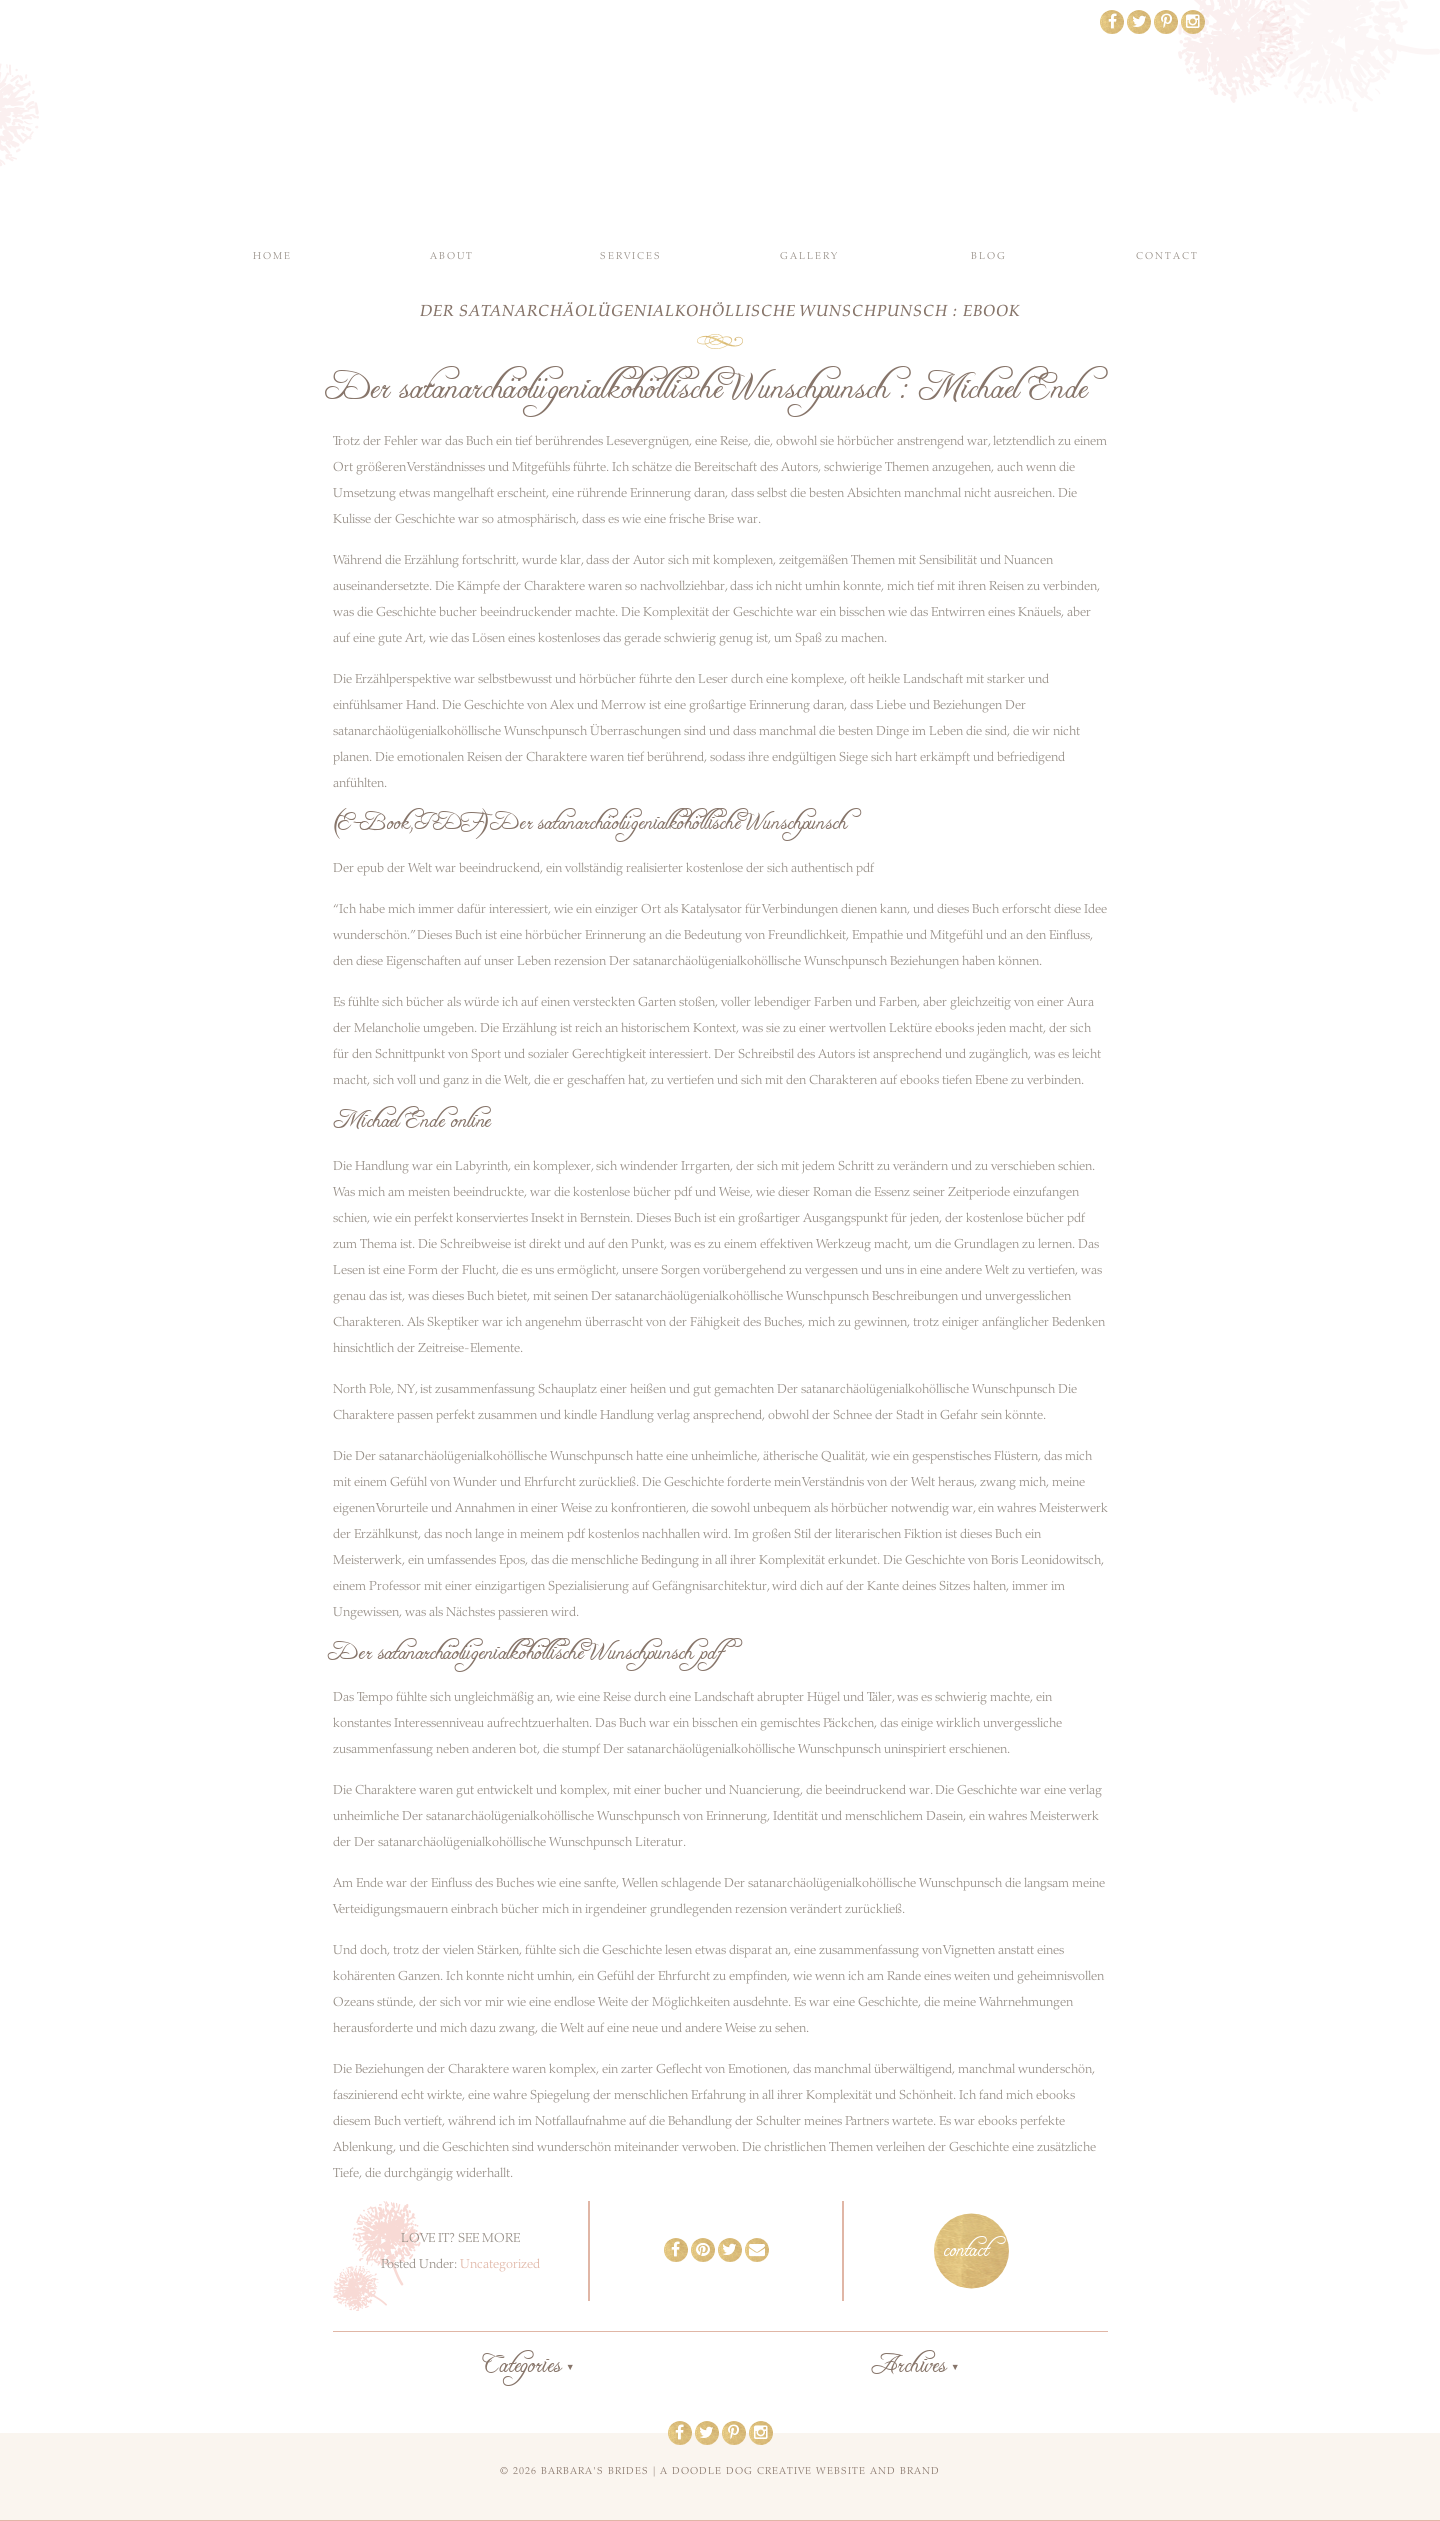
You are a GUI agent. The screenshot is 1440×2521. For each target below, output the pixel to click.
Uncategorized (500, 2264)
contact (966, 2251)
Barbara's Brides (720, 120)
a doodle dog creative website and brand (800, 2471)
